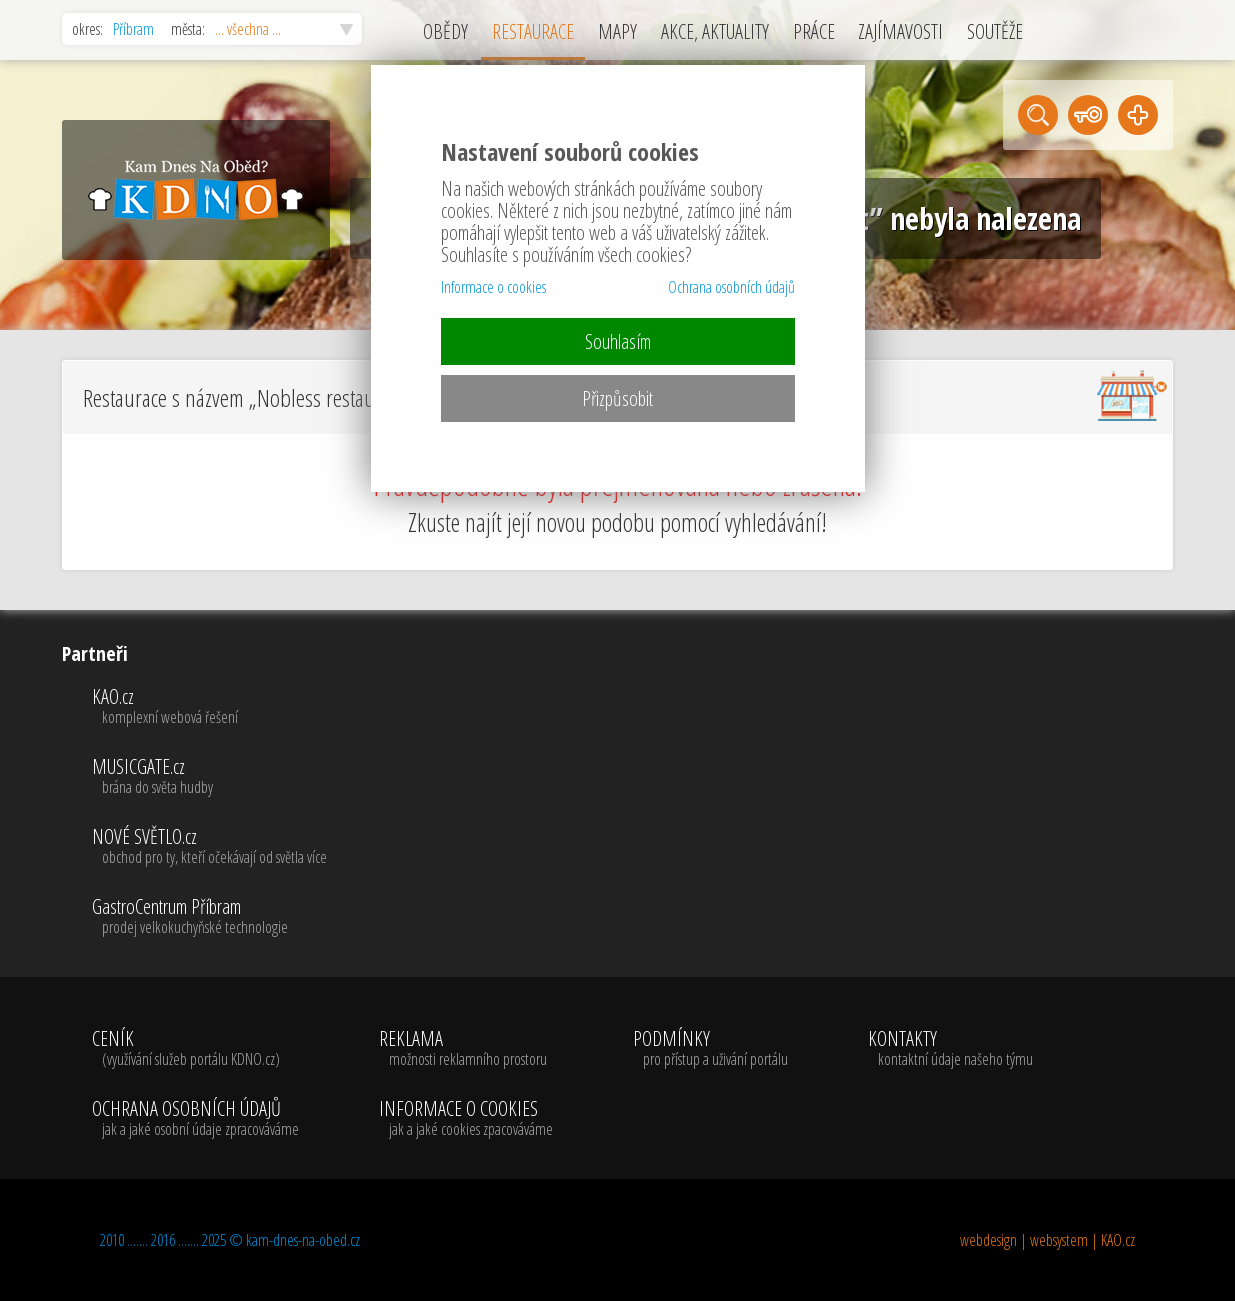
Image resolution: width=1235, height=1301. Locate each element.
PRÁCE (814, 31)
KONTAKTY (950, 1049)
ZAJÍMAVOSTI (900, 31)
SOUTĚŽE (995, 31)
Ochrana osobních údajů (731, 287)
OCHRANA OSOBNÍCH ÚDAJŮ (195, 1119)
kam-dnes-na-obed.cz (303, 1240)
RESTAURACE (533, 31)
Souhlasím (618, 341)
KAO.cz (209, 707)
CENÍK (195, 1049)
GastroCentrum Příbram (209, 917)
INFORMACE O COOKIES (466, 1119)
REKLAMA (466, 1049)
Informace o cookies (493, 287)
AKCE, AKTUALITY (715, 31)
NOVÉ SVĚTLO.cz (209, 847)
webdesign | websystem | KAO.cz (1047, 1240)
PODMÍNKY (710, 1049)
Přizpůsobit (617, 398)
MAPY (617, 31)
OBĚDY (445, 31)
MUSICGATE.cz (209, 777)
